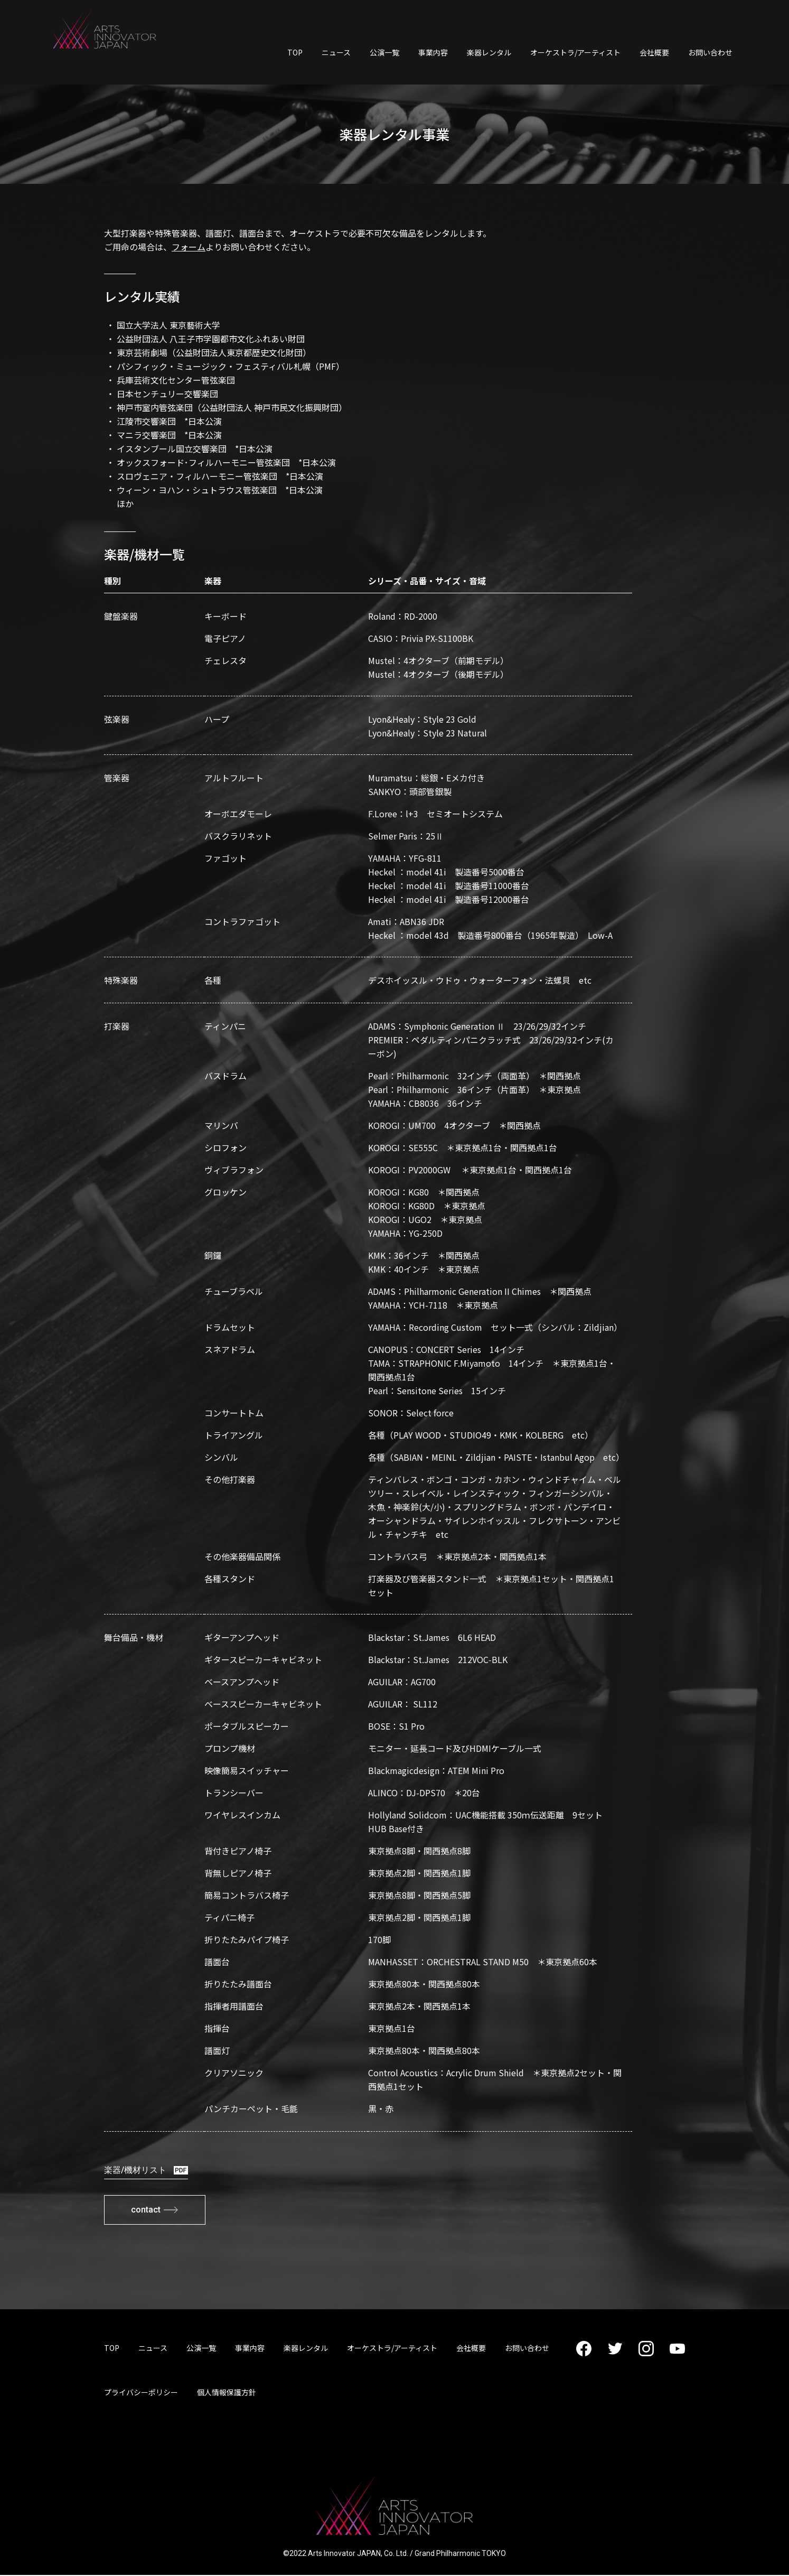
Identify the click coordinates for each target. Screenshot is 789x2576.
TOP (295, 52)
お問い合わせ (710, 52)
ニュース (336, 52)
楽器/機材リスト (146, 2170)
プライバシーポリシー (141, 2393)
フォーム (188, 246)
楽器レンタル (489, 52)
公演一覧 (384, 52)
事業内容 (433, 52)
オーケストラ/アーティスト (575, 52)
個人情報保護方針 (226, 2393)
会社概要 (654, 52)
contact (159, 2210)
